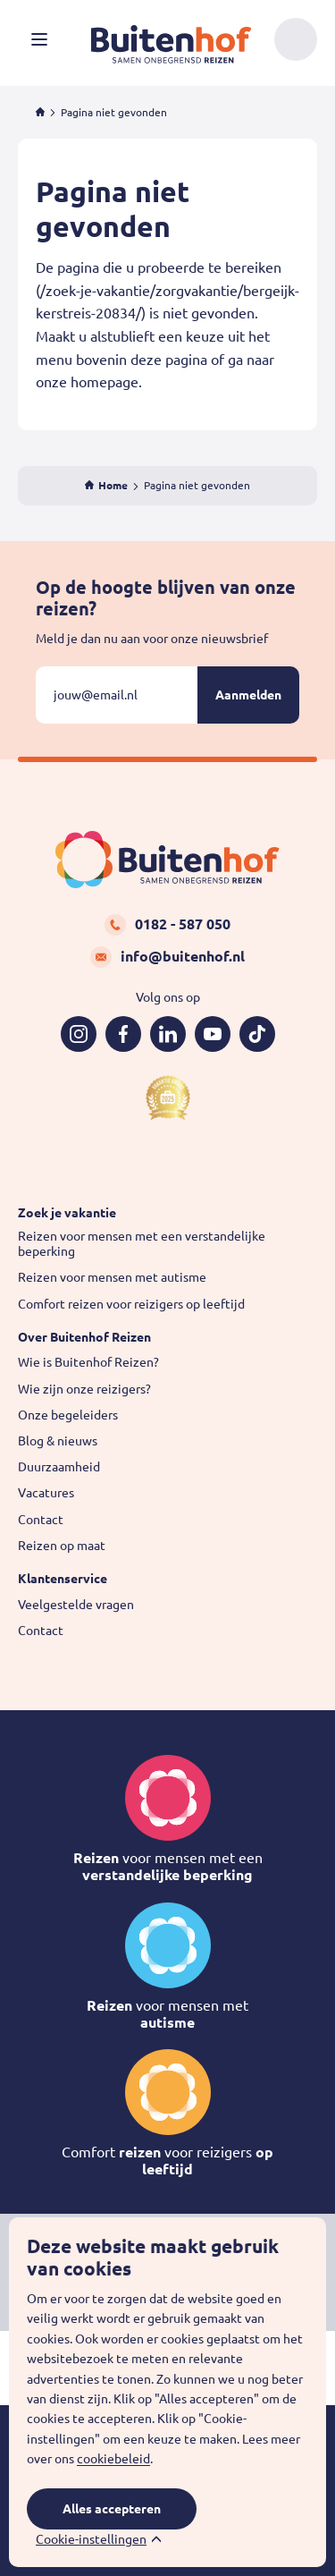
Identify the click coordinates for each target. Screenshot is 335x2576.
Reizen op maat (61, 1545)
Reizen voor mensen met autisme (112, 1277)
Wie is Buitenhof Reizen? (88, 1362)
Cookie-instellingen (91, 2539)
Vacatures (46, 1493)
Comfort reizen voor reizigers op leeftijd (131, 1304)
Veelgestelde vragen (76, 1604)
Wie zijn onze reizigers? (84, 1389)
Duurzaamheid (59, 1467)
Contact (40, 1520)
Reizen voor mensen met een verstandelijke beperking (141, 1243)
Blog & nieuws (57, 1441)
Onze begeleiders (68, 1415)
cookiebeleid (113, 2459)
